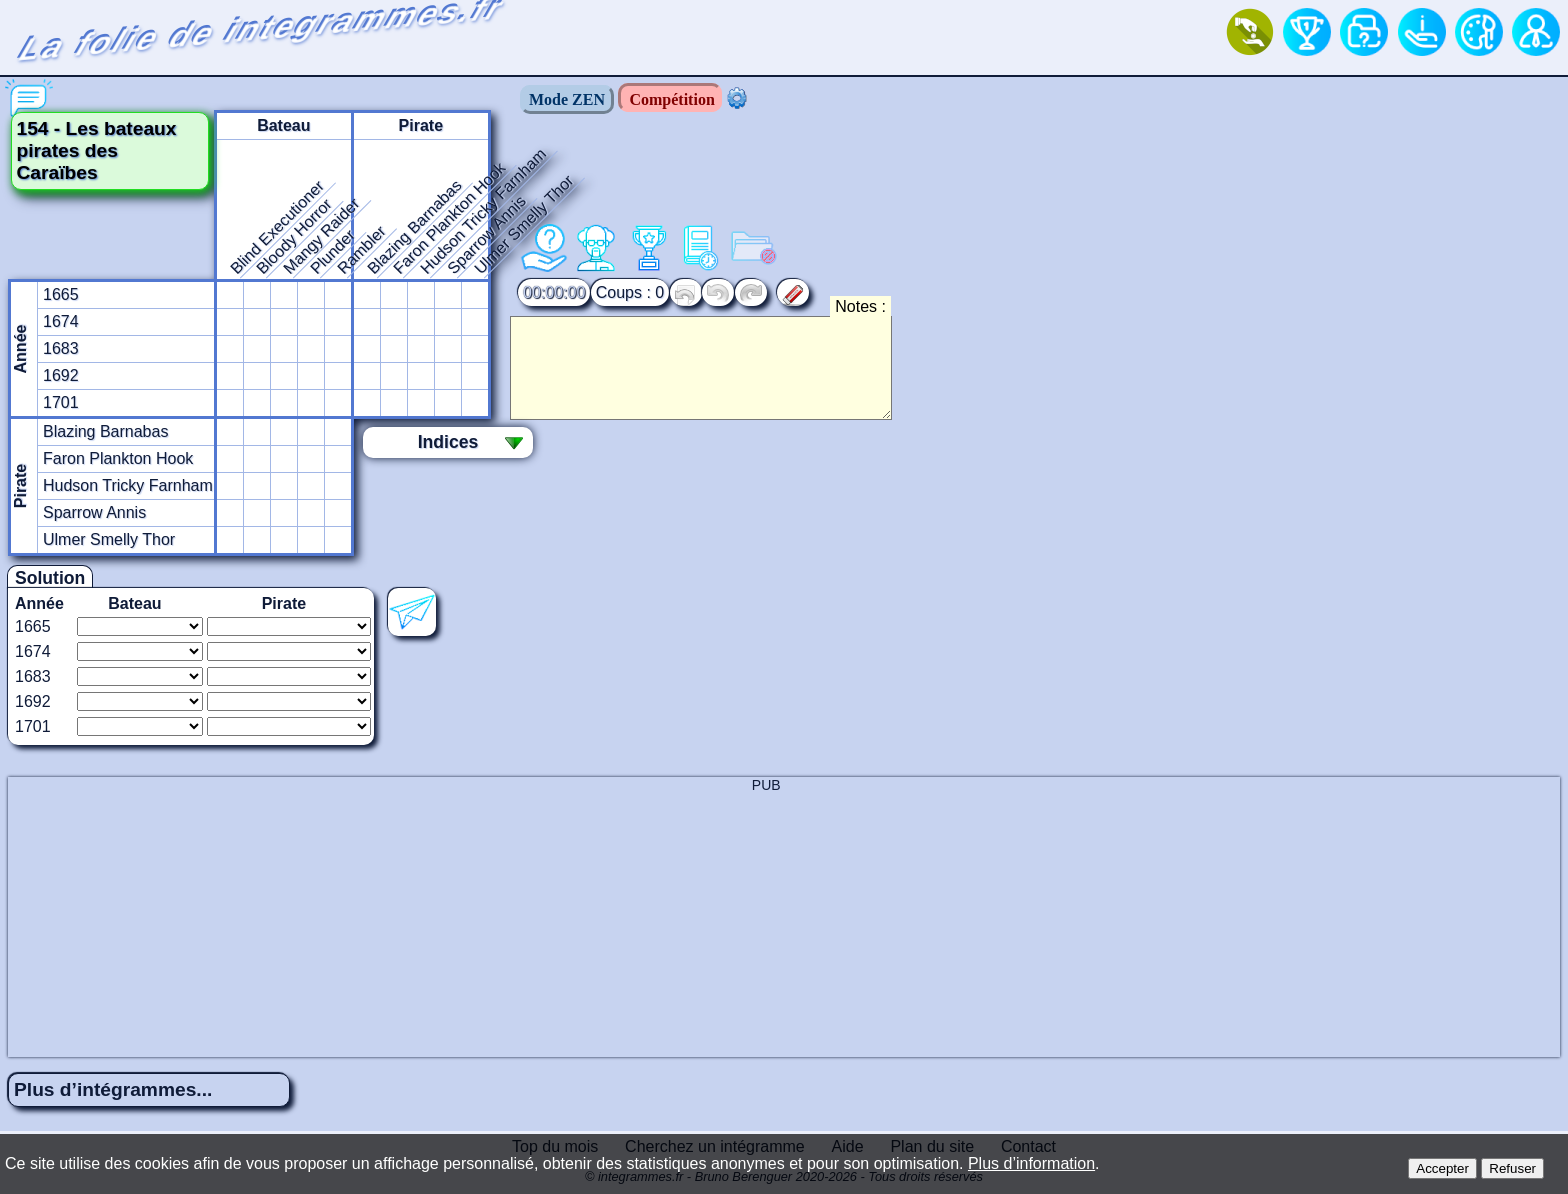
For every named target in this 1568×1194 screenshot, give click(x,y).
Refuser (1512, 1168)
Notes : (860, 306)
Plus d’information (1031, 1163)
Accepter (1442, 1168)
